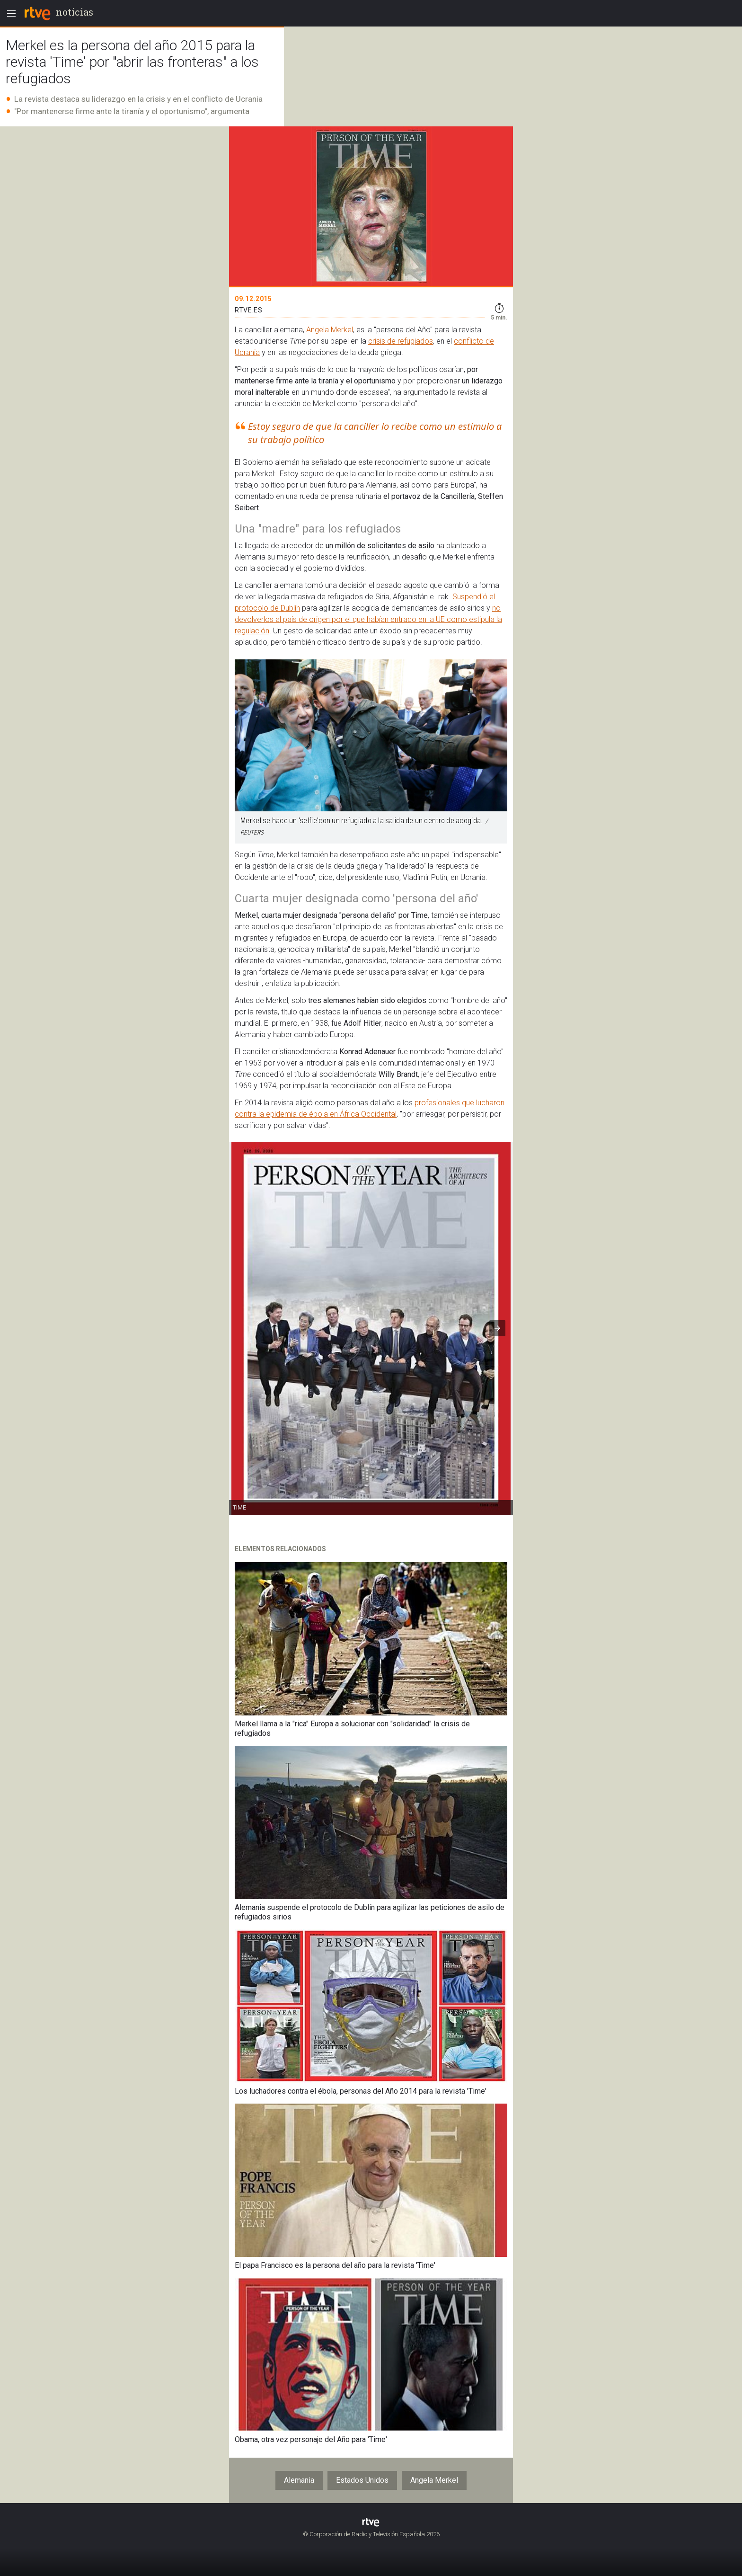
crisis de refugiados (400, 341)
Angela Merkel (329, 329)
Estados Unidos (362, 2480)
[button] (497, 1328)
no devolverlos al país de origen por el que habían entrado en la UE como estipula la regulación (368, 619)
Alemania (299, 2480)
